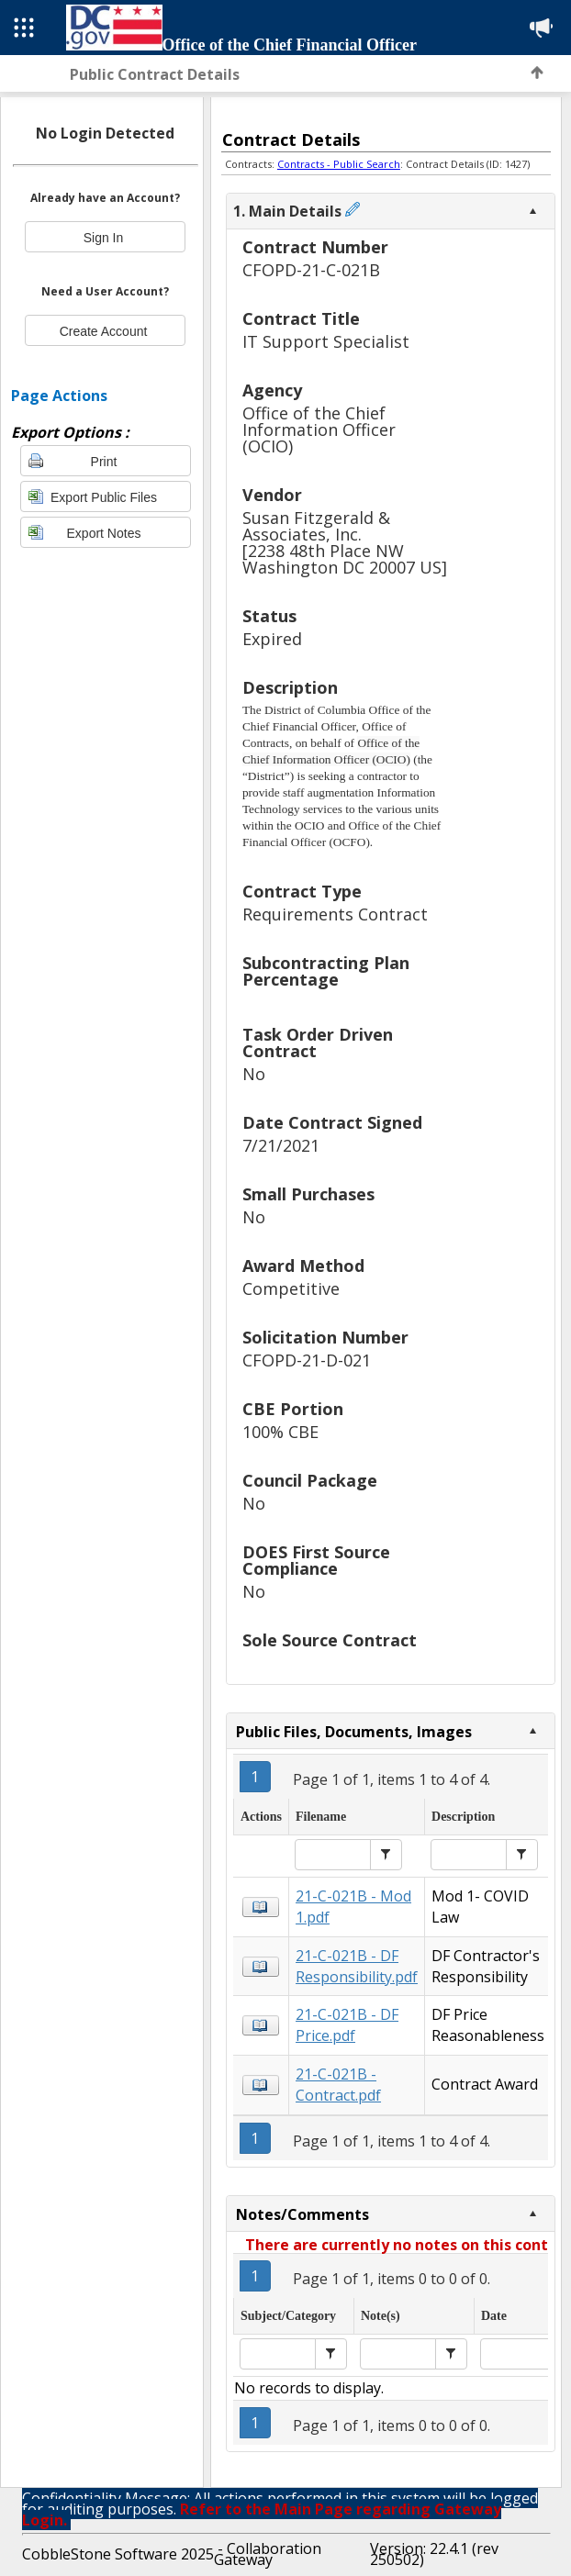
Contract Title (301, 319)
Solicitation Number (325, 1338)
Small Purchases (308, 1195)
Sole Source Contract (329, 1641)
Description (290, 688)
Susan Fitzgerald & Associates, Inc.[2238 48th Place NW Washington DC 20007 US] (344, 542)
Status (269, 617)
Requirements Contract (335, 914)
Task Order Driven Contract (317, 1044)
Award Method (303, 1267)
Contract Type (302, 892)
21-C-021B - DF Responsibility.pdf (357, 1966)
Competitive (291, 1288)
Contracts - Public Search (338, 164)
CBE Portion (292, 1410)
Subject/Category (288, 2316)
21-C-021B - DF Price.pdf (347, 2025)
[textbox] (333, 1854)
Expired (272, 639)
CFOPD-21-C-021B (311, 270)
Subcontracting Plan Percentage (325, 972)
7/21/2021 (280, 1145)
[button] (386, 1854)
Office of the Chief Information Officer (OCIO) (319, 430)
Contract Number (315, 248)
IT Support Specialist (325, 341)
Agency (272, 391)
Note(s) (380, 2316)
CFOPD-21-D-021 (306, 1360)
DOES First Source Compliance (316, 1561)
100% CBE (280, 1432)
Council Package (309, 1481)
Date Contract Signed (332, 1123)
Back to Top (537, 72)
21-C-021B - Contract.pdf (338, 2084)
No (253, 1074)
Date (494, 2316)
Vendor (272, 496)
